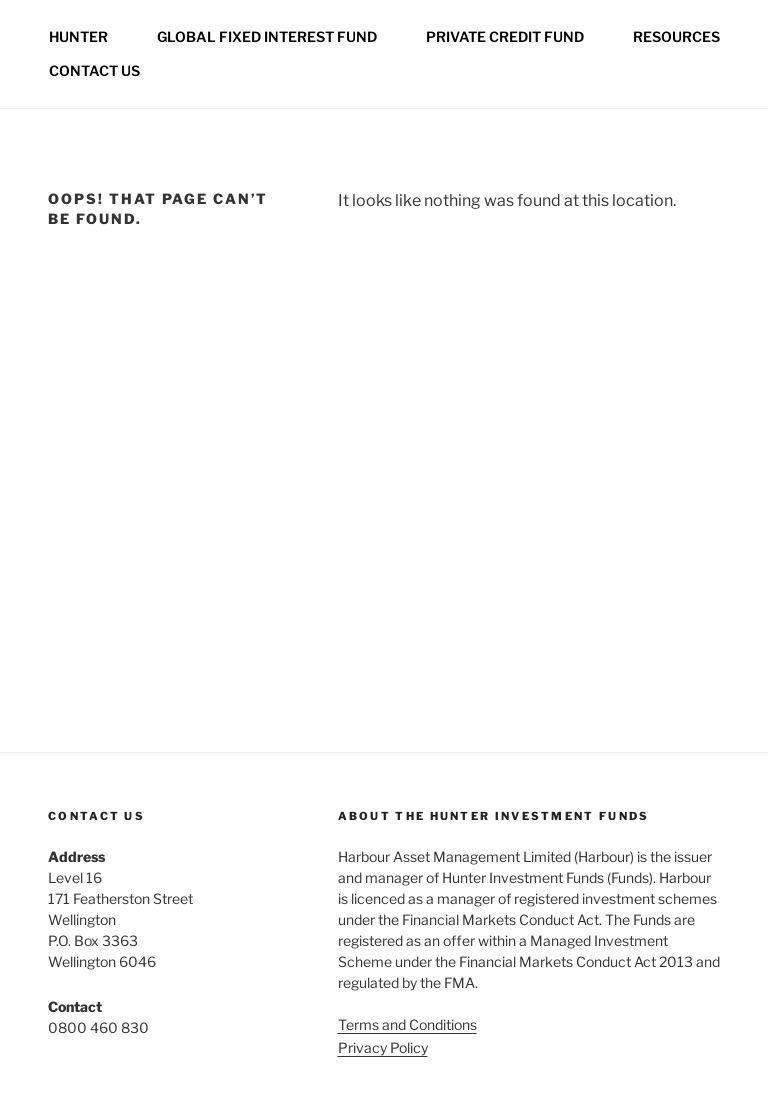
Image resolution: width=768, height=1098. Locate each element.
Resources (676, 36)
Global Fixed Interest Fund (267, 36)
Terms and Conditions (407, 1024)
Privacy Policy (383, 1047)
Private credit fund (505, 36)
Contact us (94, 70)
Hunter (78, 36)
